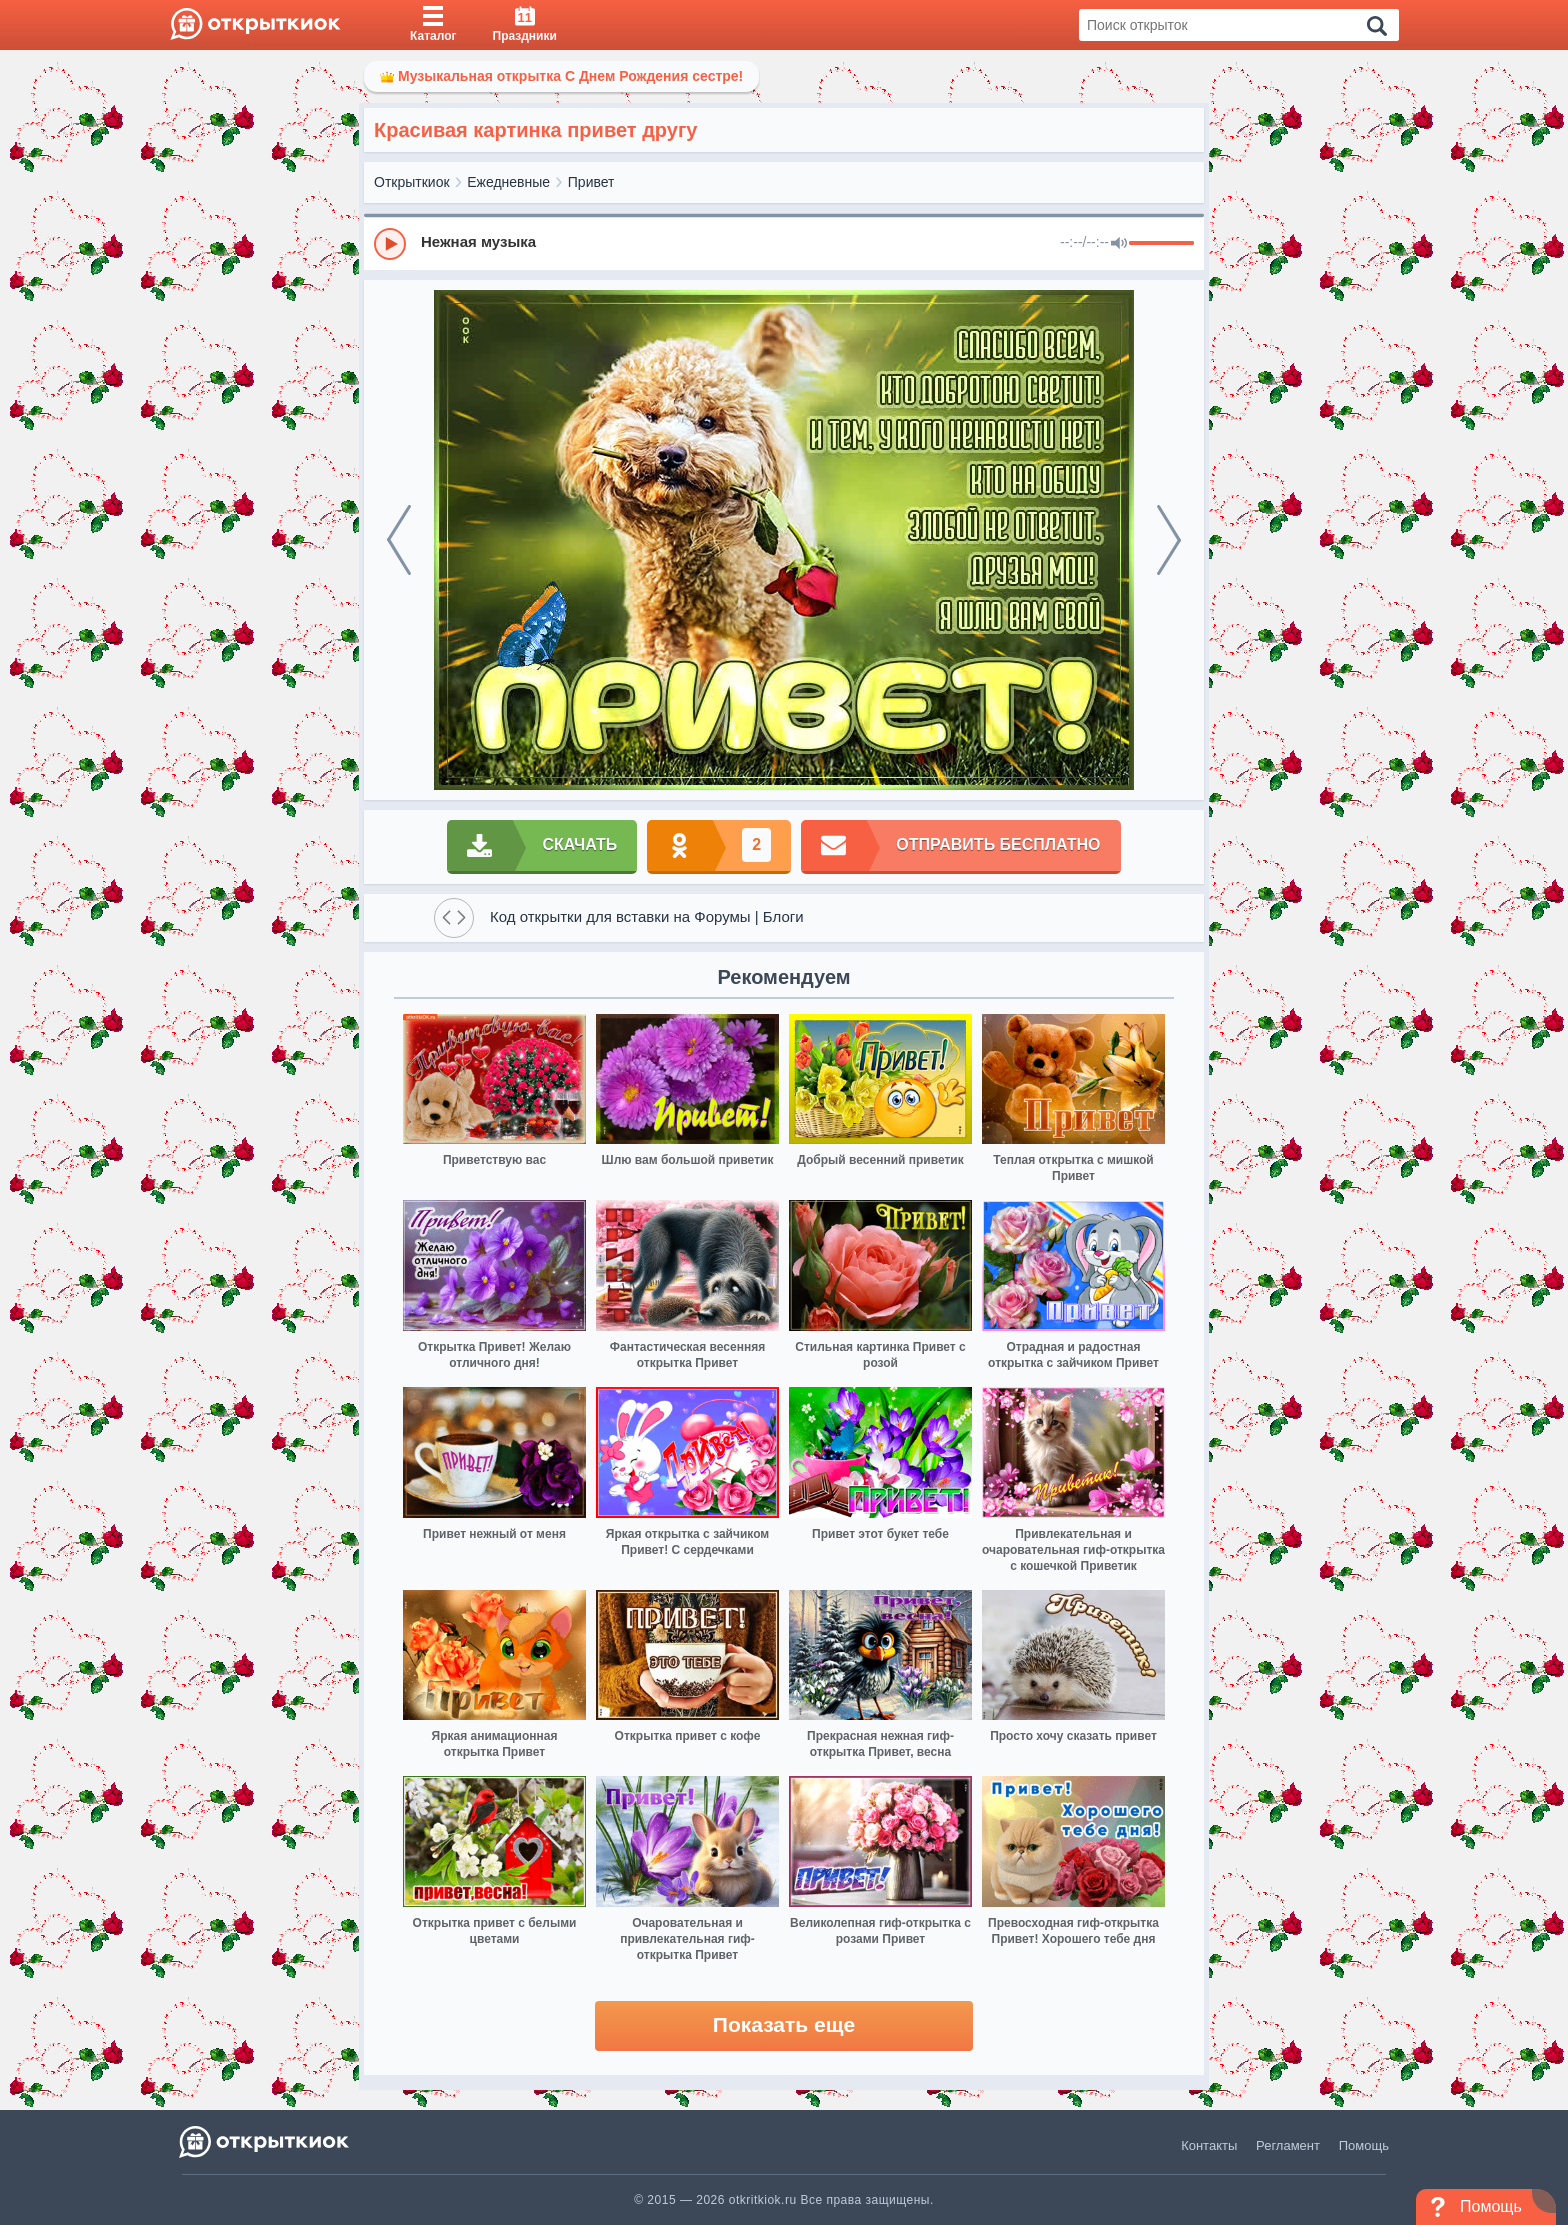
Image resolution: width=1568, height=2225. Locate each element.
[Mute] (1119, 244)
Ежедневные (508, 182)
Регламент (1288, 2145)
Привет (591, 182)
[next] (1169, 540)
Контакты (1209, 2145)
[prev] (399, 540)
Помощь (1364, 2145)
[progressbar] (1161, 244)
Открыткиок (412, 182)
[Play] (390, 244)
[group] (784, 243)
